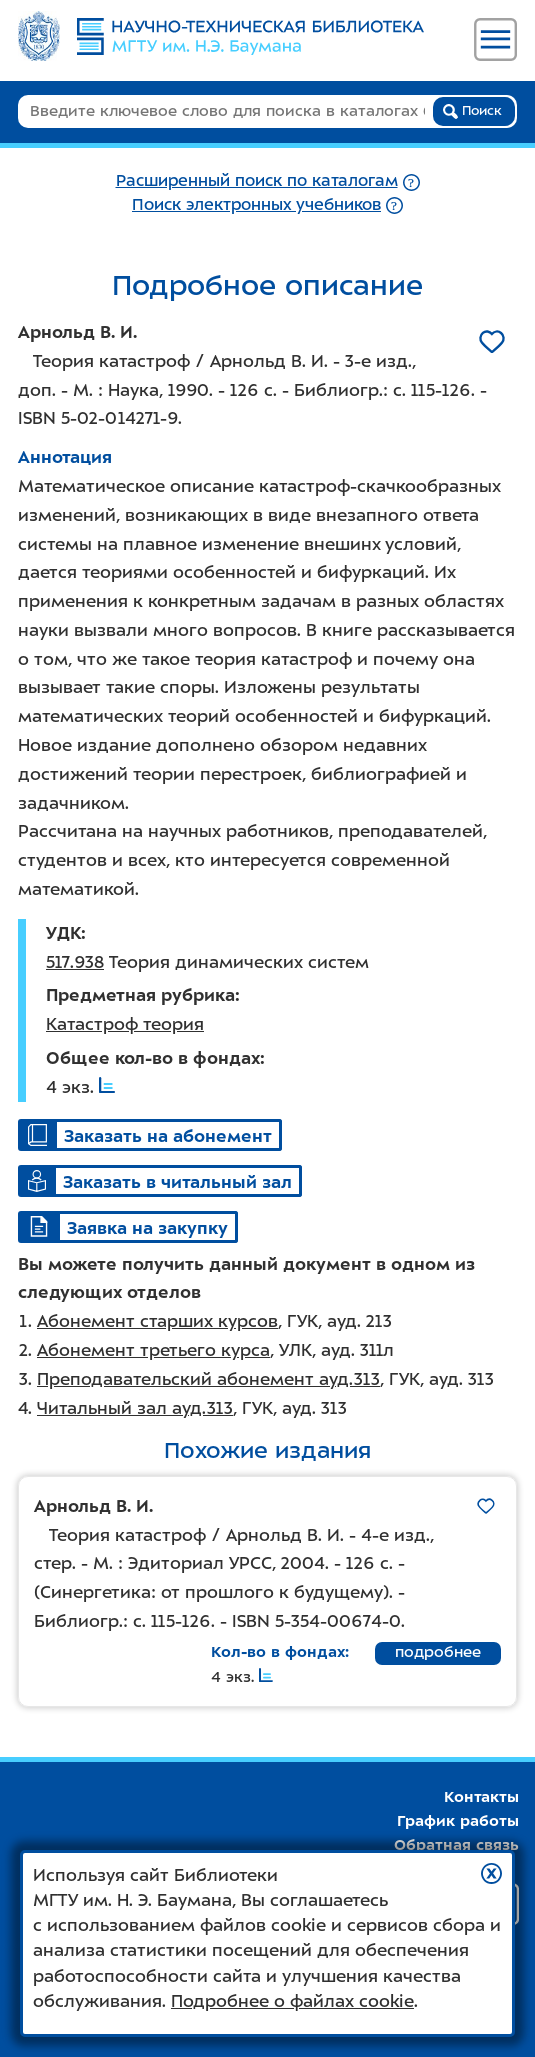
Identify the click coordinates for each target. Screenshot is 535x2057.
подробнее (438, 1652)
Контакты (481, 1797)
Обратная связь (456, 1845)
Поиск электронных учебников (256, 204)
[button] (491, 1873)
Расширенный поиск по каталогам (257, 180)
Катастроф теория (125, 1024)
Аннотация (65, 457)
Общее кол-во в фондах (153, 1058)
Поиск (472, 111)
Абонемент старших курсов (157, 1321)
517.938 (75, 962)
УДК (63, 933)
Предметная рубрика (140, 995)
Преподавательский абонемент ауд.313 (208, 1379)
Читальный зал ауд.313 (135, 1408)
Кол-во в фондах (278, 1652)
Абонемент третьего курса (153, 1350)
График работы (458, 1821)
